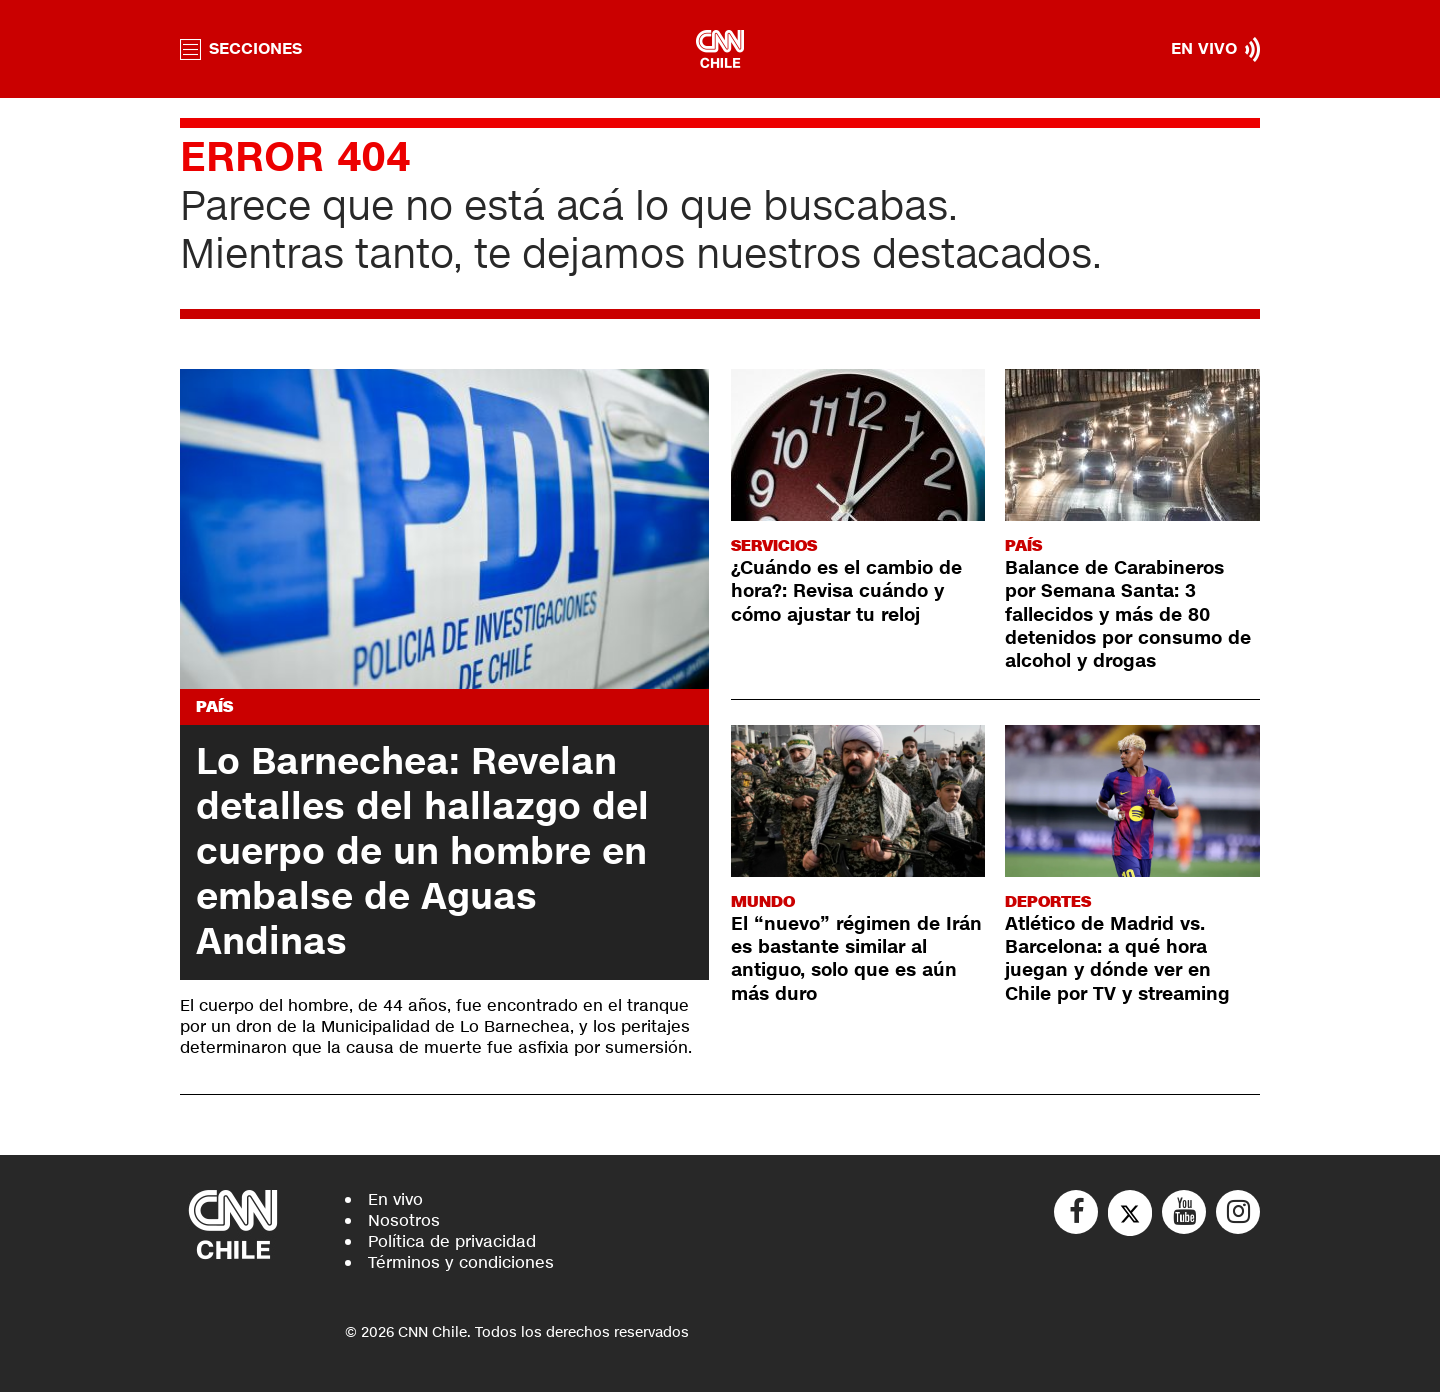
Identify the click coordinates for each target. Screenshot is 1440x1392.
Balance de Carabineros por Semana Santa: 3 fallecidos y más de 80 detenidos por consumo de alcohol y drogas (1128, 615)
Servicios (774, 545)
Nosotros (404, 1220)
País (214, 706)
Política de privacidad (452, 1241)
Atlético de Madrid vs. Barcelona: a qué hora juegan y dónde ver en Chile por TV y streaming (1117, 959)
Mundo (763, 901)
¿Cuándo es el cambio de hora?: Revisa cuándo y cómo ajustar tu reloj (846, 591)
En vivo (395, 1199)
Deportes (1048, 901)
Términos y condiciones (461, 1262)
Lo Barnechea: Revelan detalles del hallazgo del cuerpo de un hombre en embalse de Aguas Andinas (422, 852)
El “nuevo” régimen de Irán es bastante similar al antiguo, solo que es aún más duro (856, 959)
